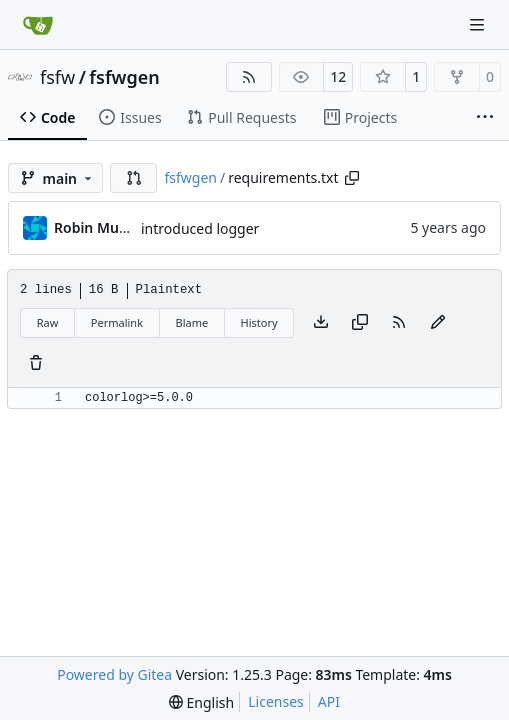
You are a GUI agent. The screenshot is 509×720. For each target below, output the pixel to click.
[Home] (38, 25)
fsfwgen (124, 77)
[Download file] (321, 323)
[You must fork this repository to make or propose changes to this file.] (438, 323)
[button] (134, 178)
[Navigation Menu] (479, 24)
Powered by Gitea (114, 674)
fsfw (57, 77)
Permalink (117, 322)
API (329, 701)
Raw (48, 322)
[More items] (485, 118)
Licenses (276, 701)
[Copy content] (360, 323)
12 (338, 76)
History (259, 322)
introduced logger (200, 228)
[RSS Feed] (249, 77)
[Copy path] (352, 178)
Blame (191, 322)
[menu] (201, 702)
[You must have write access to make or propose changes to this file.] (36, 364)
